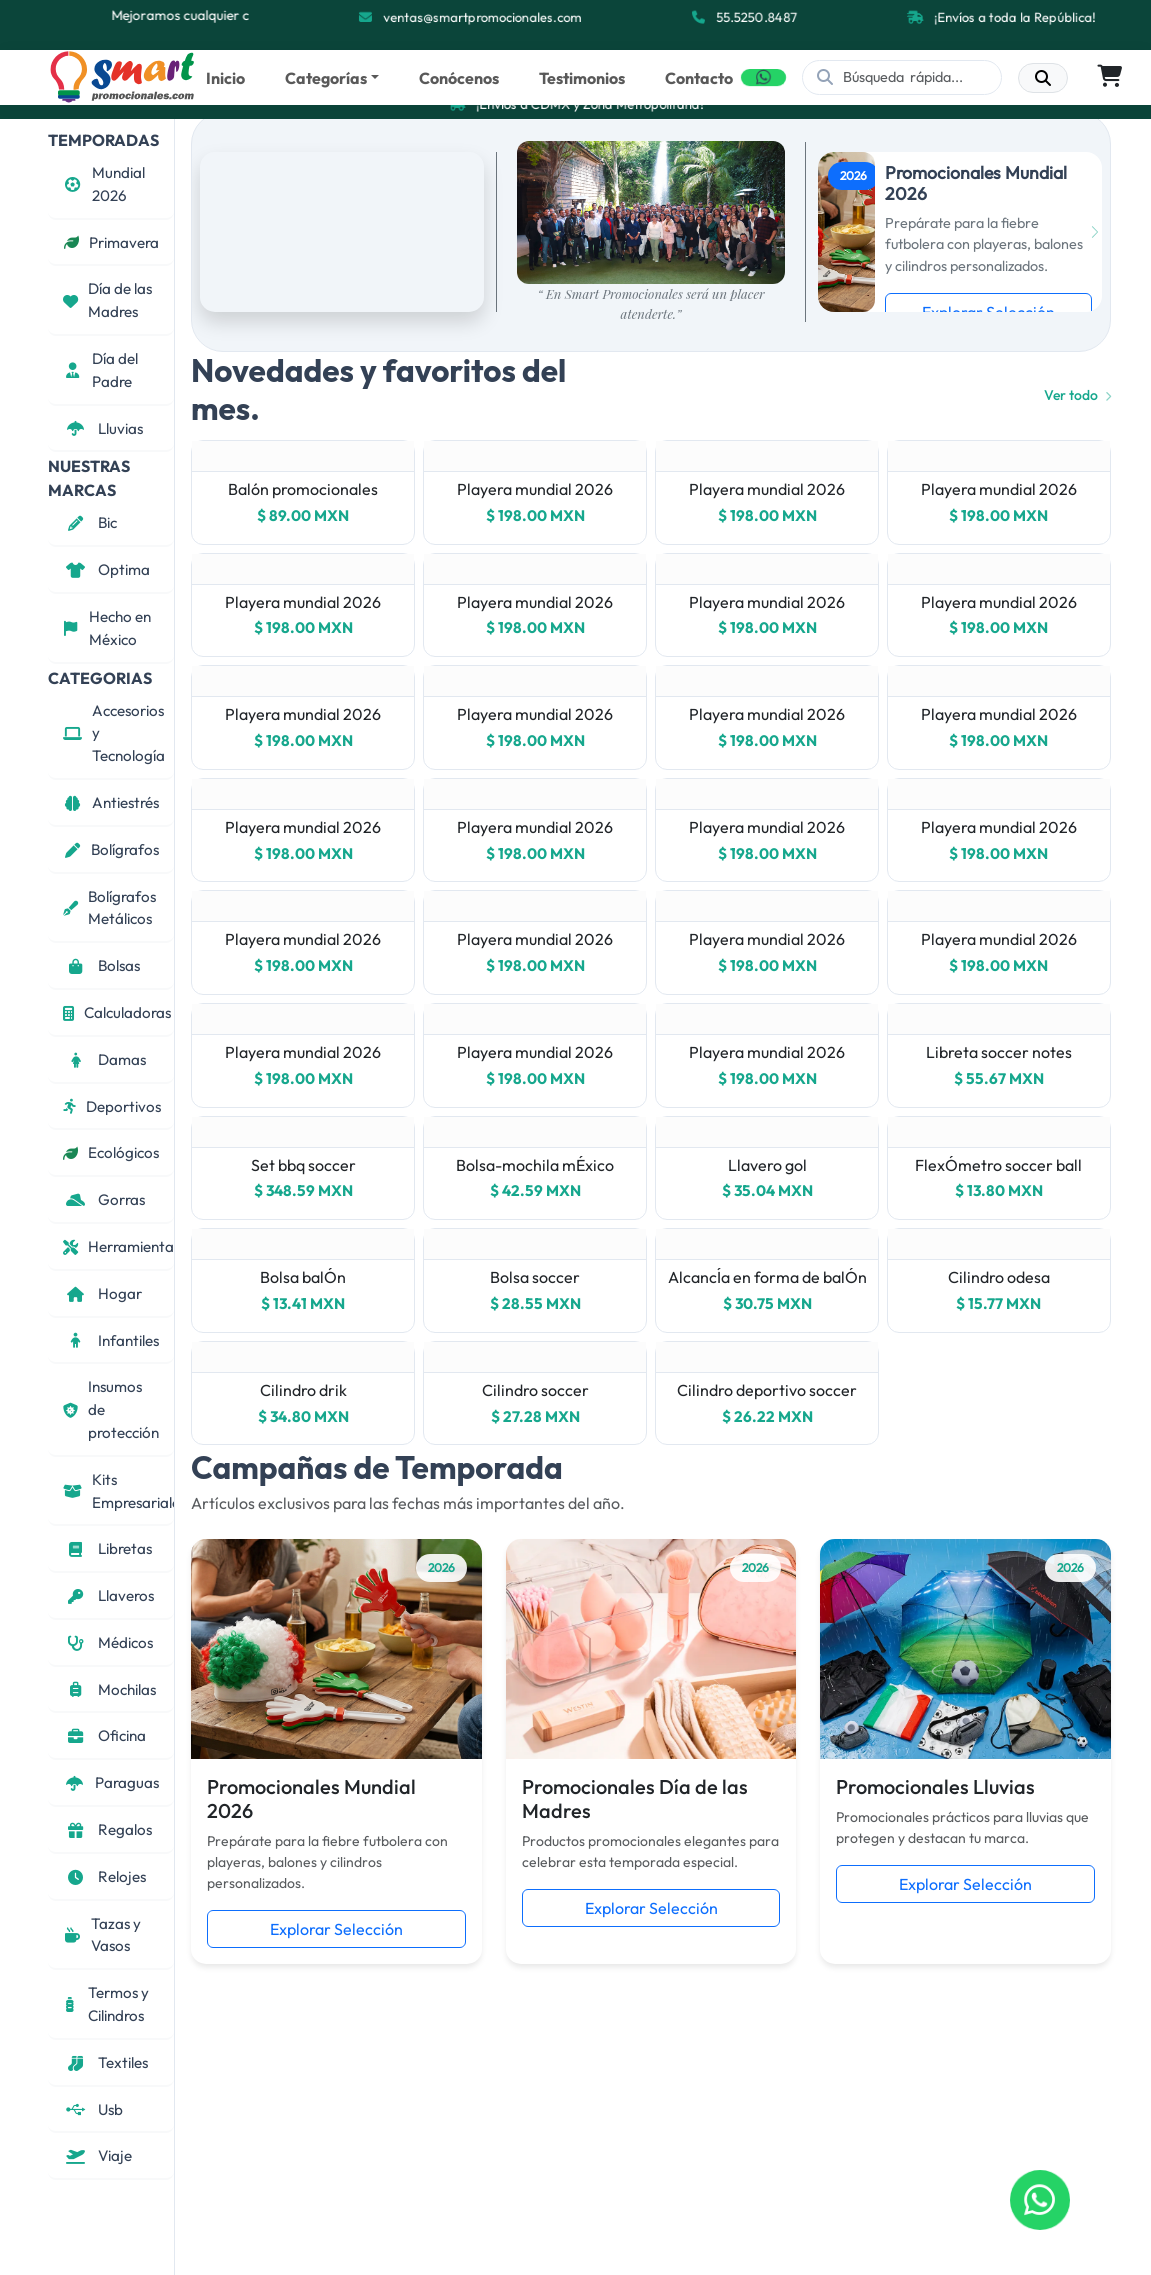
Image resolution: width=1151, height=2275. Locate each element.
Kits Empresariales (118, 1491)
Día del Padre (100, 370)
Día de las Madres (107, 300)
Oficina (104, 1735)
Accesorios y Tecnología (114, 733)
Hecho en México (107, 628)
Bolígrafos (111, 849)
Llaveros (108, 1595)
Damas (104, 1059)
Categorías (326, 78)
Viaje (97, 2155)
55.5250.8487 (757, 17)
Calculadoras (117, 1012)
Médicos (108, 1642)
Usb (93, 2109)
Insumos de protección (111, 1409)
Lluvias (103, 428)
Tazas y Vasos (102, 1935)
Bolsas (101, 965)
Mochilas (109, 1689)
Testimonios (582, 78)
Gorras (104, 1199)
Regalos (107, 1829)
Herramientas (118, 1246)
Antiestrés (111, 802)
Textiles (105, 2062)
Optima (106, 569)
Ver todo (1077, 395)
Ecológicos (111, 1152)
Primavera (111, 242)
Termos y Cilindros (106, 2004)
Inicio (225, 78)
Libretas (107, 1548)
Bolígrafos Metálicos (109, 908)
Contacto (699, 78)
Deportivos (112, 1106)
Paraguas (111, 1782)
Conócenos (459, 78)
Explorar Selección (336, 1929)
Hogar (102, 1293)
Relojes (104, 1876)
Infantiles (111, 1340)
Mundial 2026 (104, 184)
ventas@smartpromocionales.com (483, 17)
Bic (90, 522)
